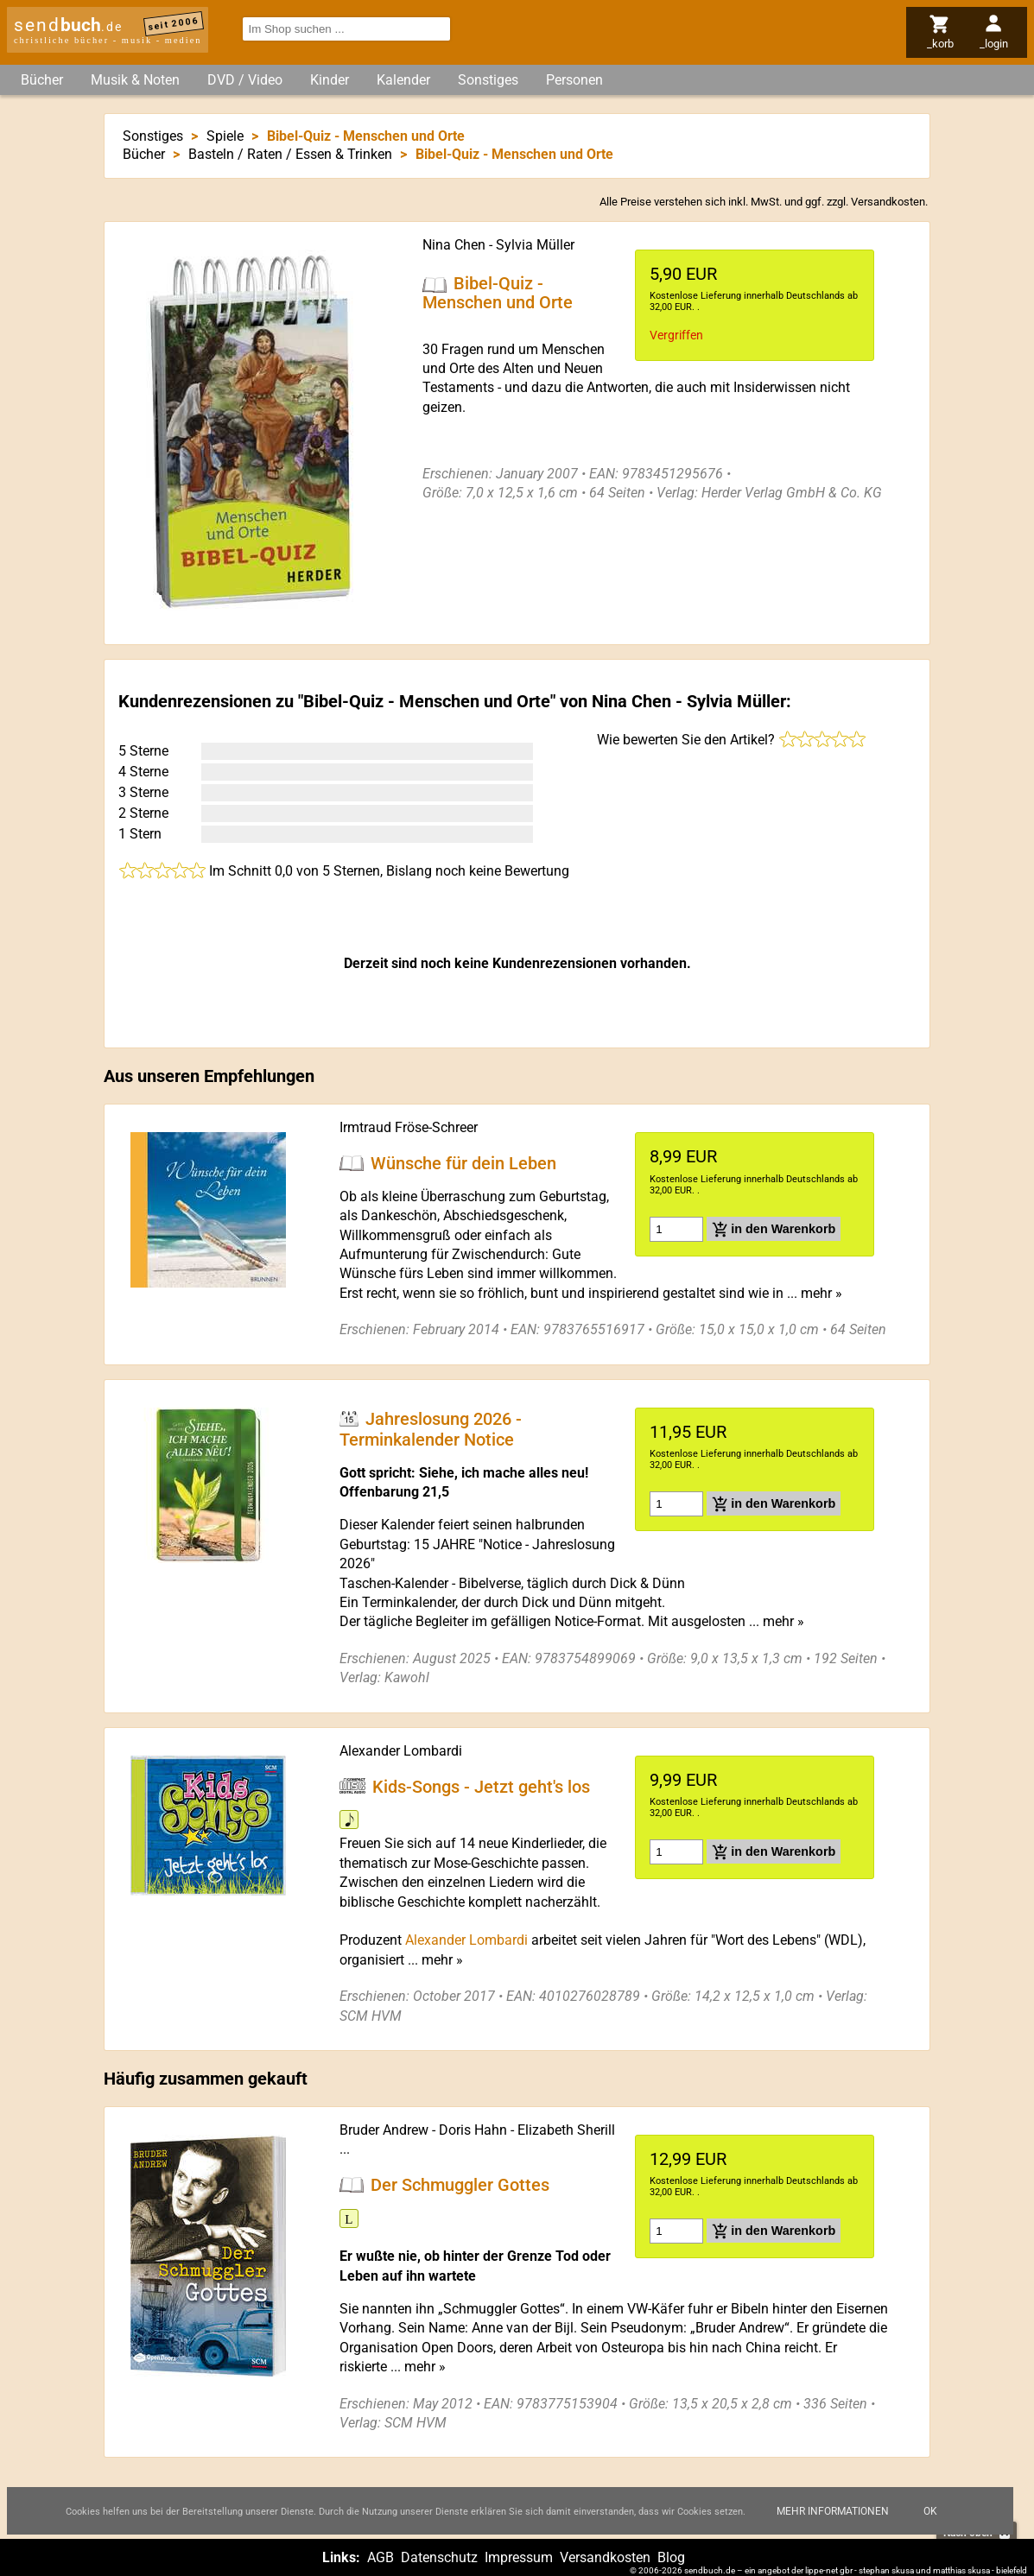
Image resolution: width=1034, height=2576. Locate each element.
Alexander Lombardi (400, 1751)
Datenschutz (439, 2557)
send (68, 25)
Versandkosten (888, 201)
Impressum (519, 2557)
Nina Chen (453, 245)
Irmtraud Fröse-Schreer (408, 1127)
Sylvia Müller (535, 245)
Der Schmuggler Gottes (460, 2184)
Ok (930, 2511)
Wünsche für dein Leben (463, 1163)
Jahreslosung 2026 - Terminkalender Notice (430, 1429)
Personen (574, 80)
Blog (671, 2557)
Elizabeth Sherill (566, 2130)
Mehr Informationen (833, 2511)
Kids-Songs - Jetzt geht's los (481, 1785)
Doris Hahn (473, 2130)
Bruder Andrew (383, 2130)
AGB (380, 2557)
